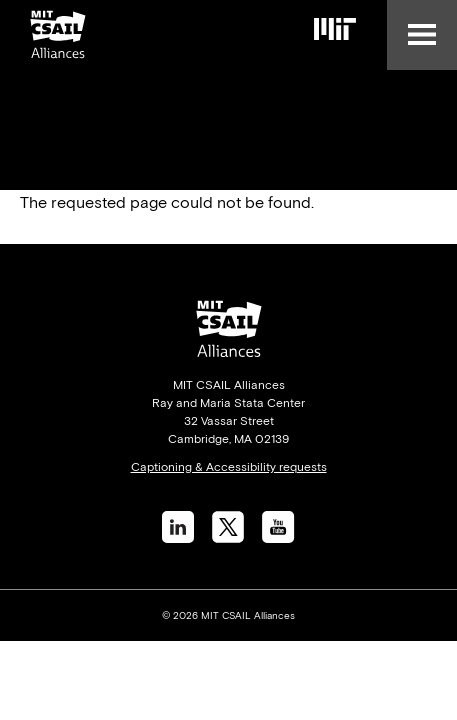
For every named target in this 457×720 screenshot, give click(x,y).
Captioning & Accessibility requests (229, 467)
